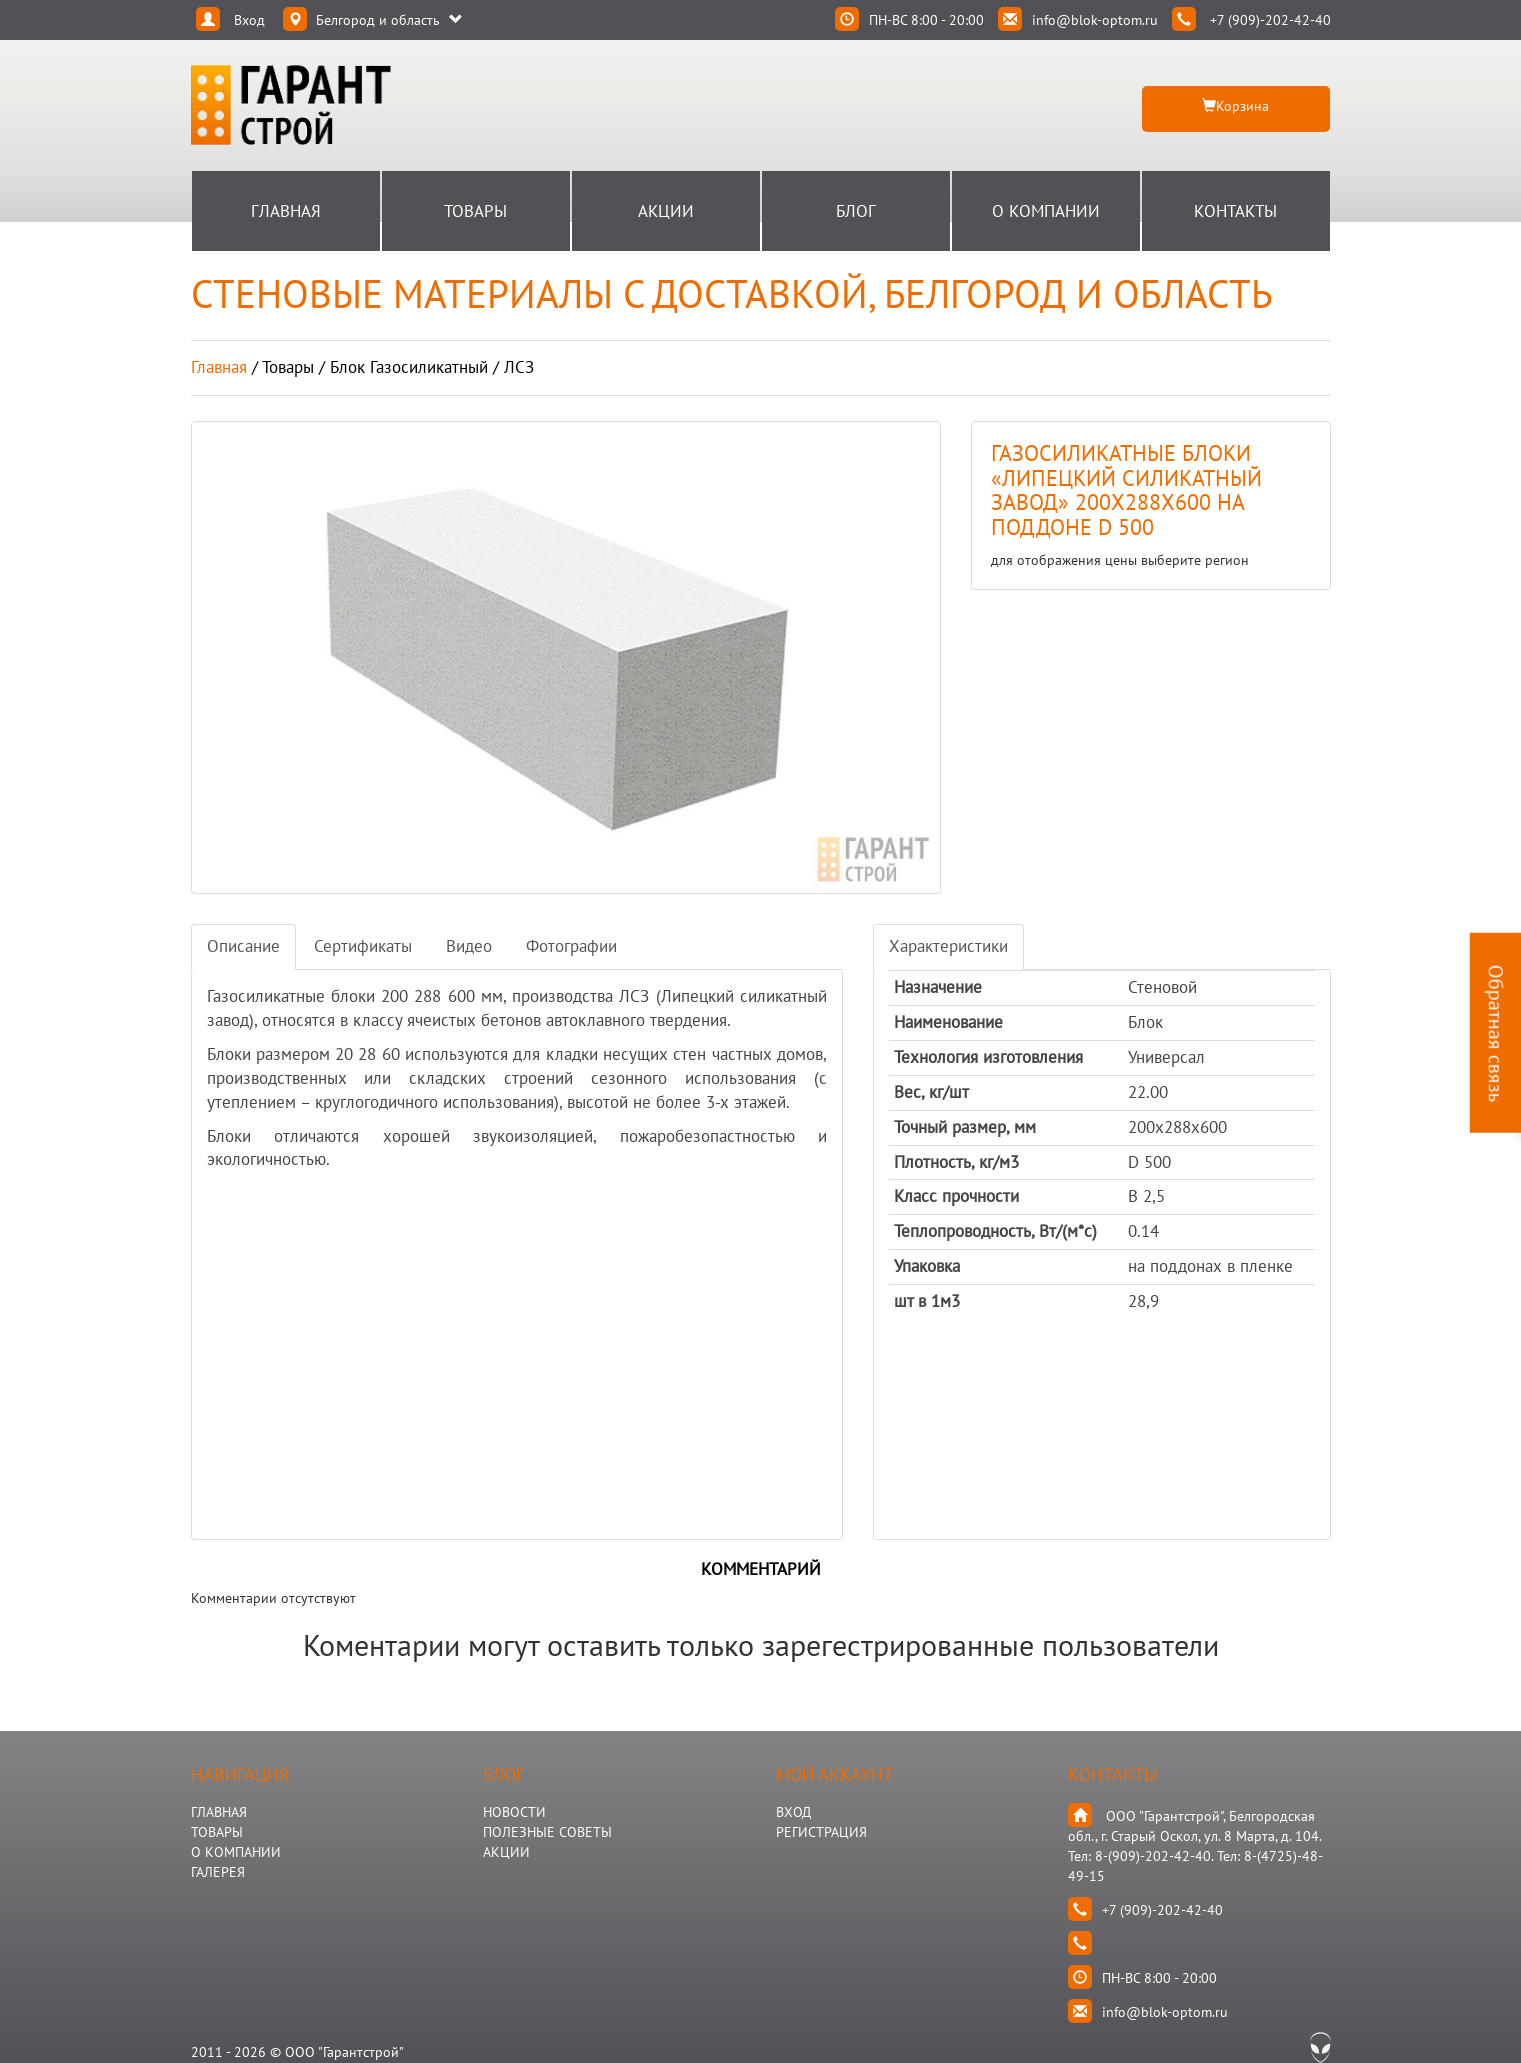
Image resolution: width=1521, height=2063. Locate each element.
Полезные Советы (547, 1832)
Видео (469, 946)
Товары (475, 211)
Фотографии (571, 946)
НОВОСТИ (514, 1812)
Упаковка (927, 1266)
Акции (666, 211)
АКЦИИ (506, 1852)
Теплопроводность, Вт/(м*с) (995, 1231)
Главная (286, 211)
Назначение (938, 987)
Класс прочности (956, 1196)
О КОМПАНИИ (236, 1852)
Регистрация (821, 1832)
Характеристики (948, 946)
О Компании (1046, 211)
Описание (243, 946)
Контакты (1235, 211)
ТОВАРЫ (217, 1832)
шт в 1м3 (927, 1301)
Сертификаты (363, 946)
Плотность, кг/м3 (956, 1162)
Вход (793, 1812)
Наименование (948, 1022)
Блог (856, 211)
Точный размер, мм (965, 1127)
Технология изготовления (988, 1057)
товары (288, 367)
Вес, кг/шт (931, 1092)
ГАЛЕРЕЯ (218, 1872)
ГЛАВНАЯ (219, 1812)
